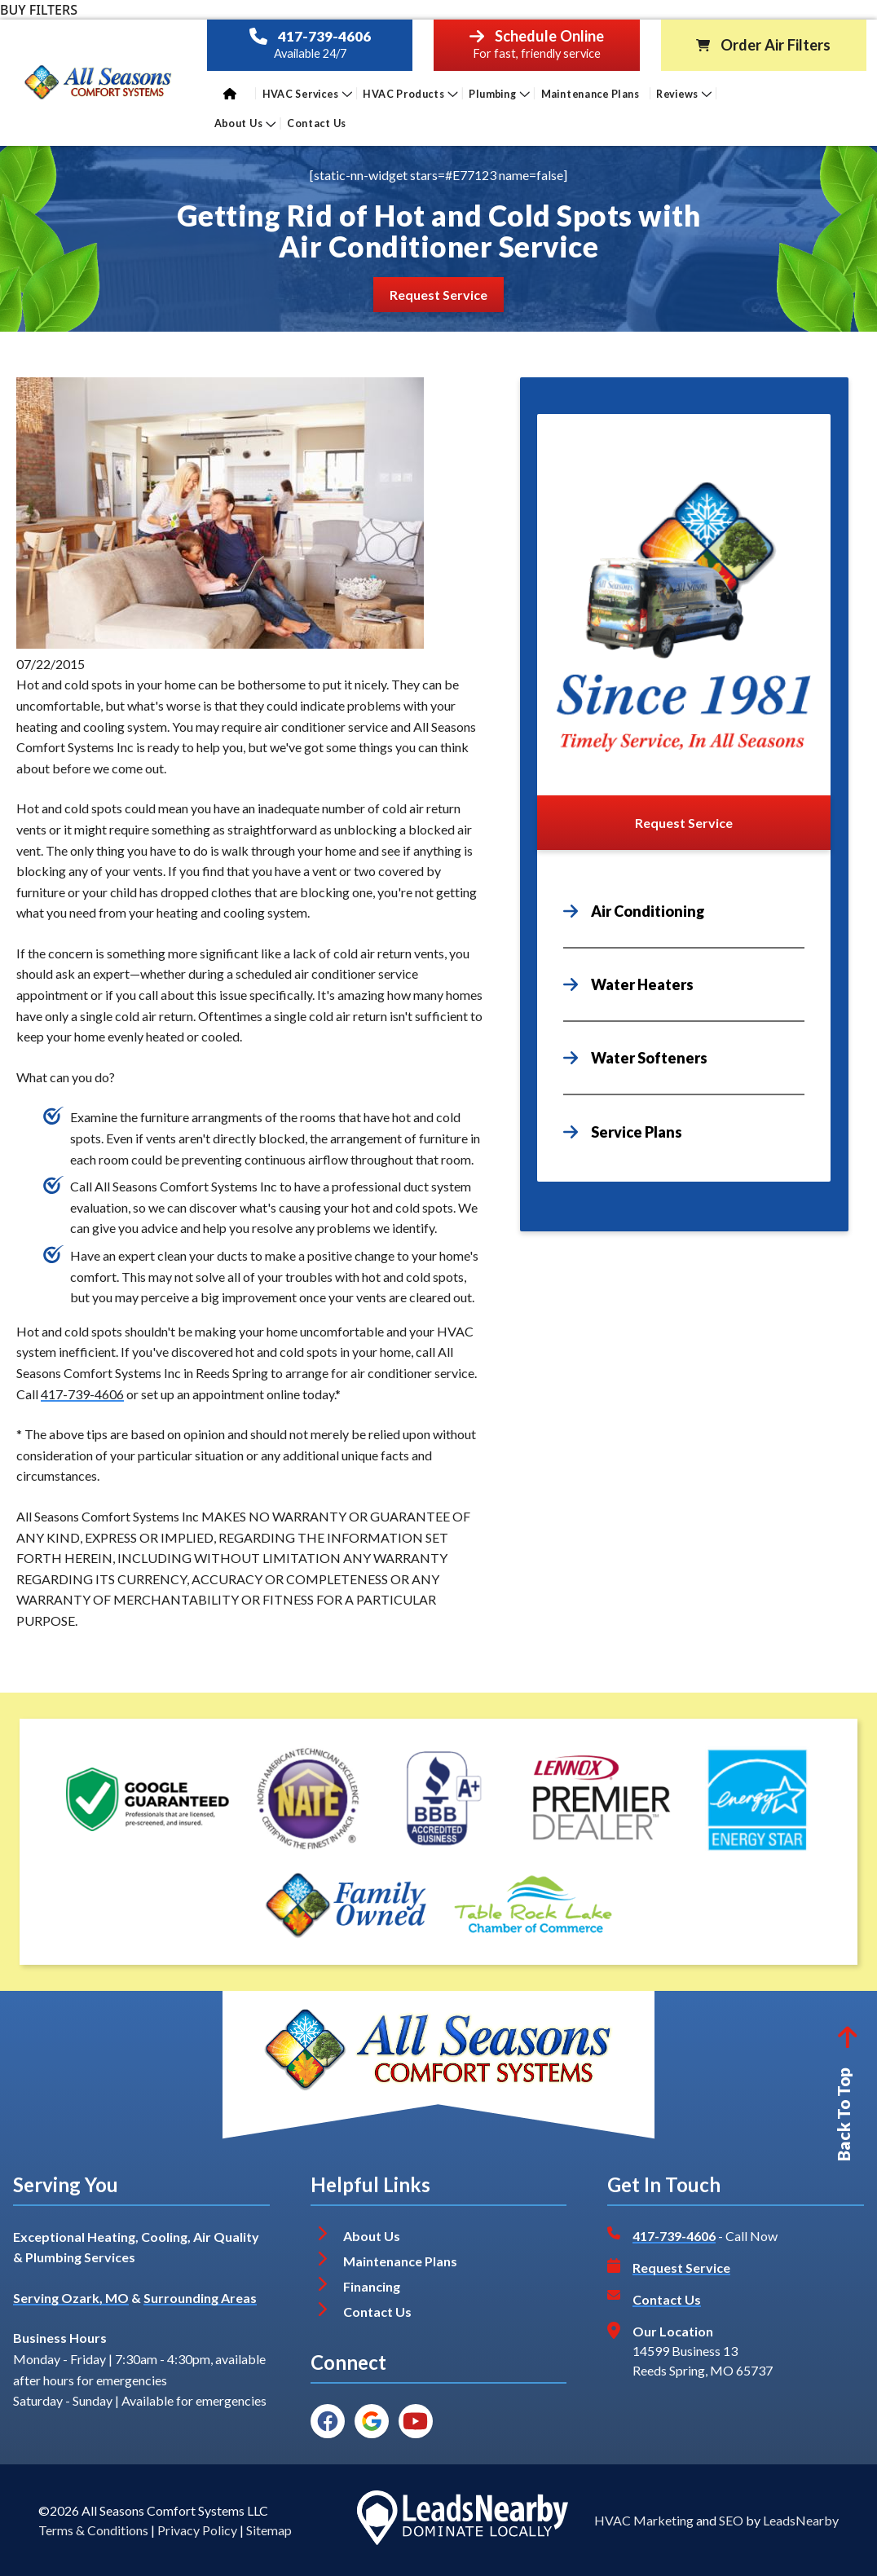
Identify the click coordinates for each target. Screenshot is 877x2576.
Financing (371, 2286)
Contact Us (318, 123)
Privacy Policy (197, 2530)
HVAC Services (307, 93)
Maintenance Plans (590, 93)
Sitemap (269, 2530)
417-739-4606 (324, 37)
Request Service (681, 2267)
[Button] (438, 294)
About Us (245, 123)
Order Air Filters (776, 45)
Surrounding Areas (200, 2297)
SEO (731, 2520)
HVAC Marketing (644, 2520)
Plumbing (499, 93)
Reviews (684, 93)
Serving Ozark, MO (71, 2297)
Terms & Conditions (93, 2530)
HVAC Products (410, 93)
